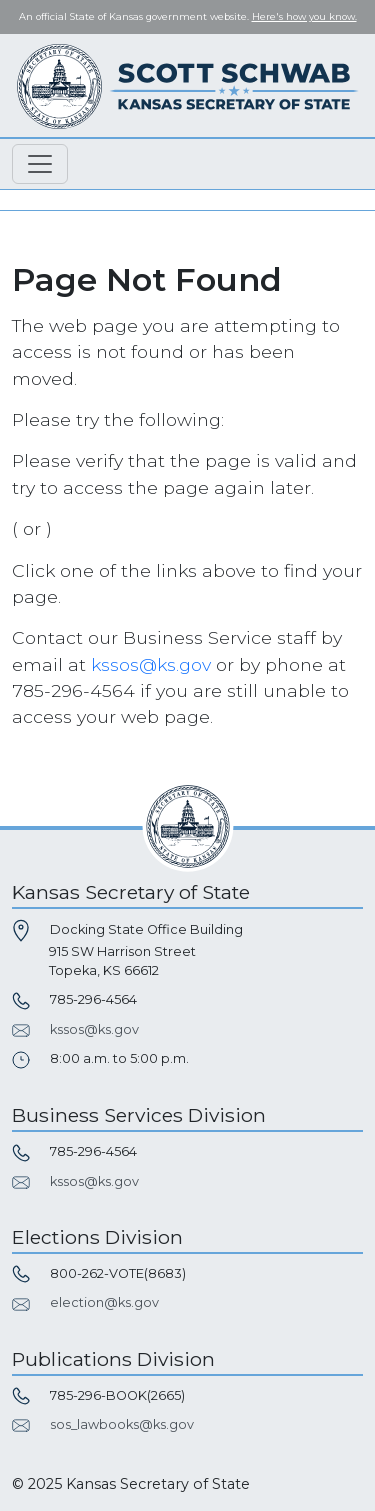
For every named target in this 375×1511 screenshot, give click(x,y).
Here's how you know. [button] (304, 16)
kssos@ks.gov (151, 664)
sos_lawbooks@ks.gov (122, 1424)
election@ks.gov (104, 1302)
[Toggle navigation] (40, 164)
